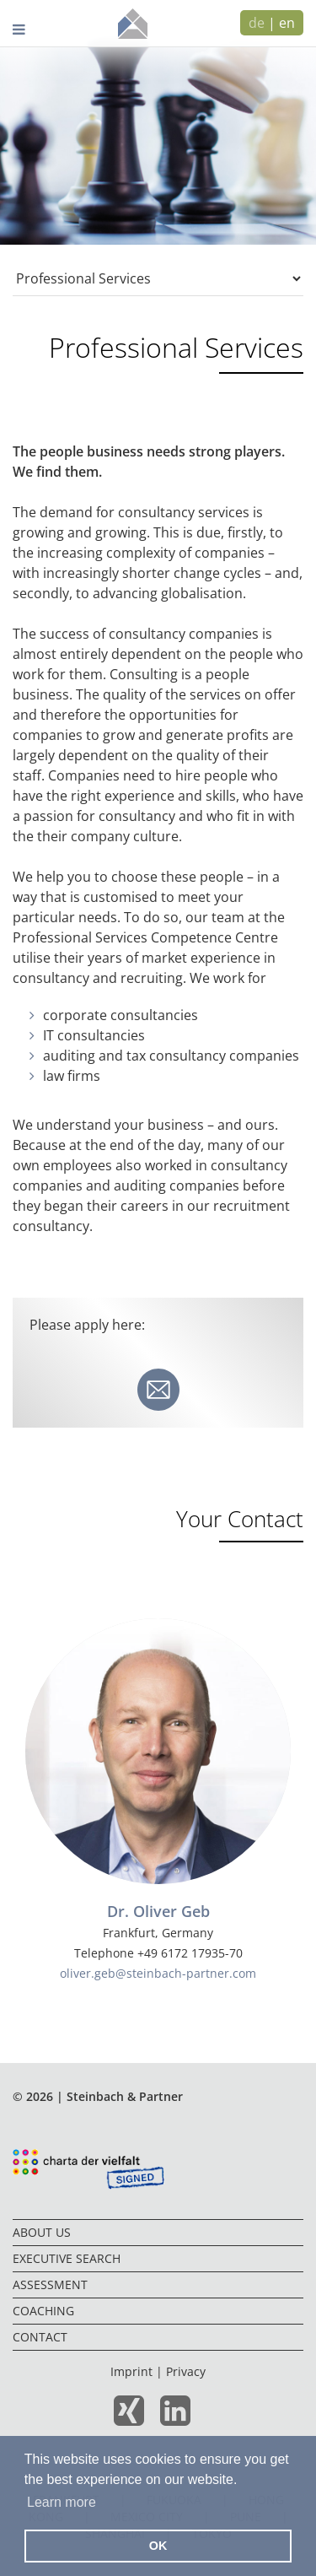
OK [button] (158, 2545)
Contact (40, 2337)
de (257, 23)
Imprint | (138, 2371)
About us (42, 2232)
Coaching (43, 2311)
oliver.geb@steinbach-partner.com (158, 1973)
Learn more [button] (61, 2502)
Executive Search (67, 2258)
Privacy (186, 2371)
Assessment (50, 2284)
